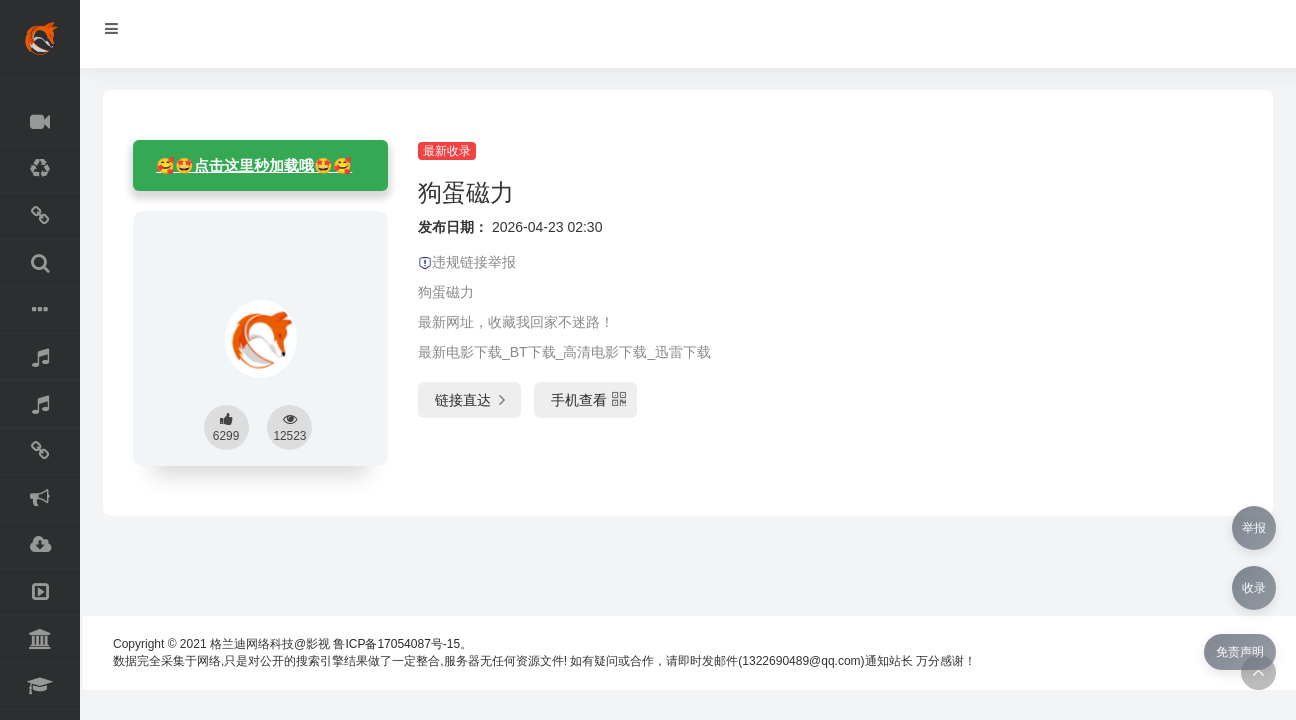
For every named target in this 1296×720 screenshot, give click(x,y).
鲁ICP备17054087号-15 (396, 644)
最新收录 (447, 151)
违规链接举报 (467, 262)
